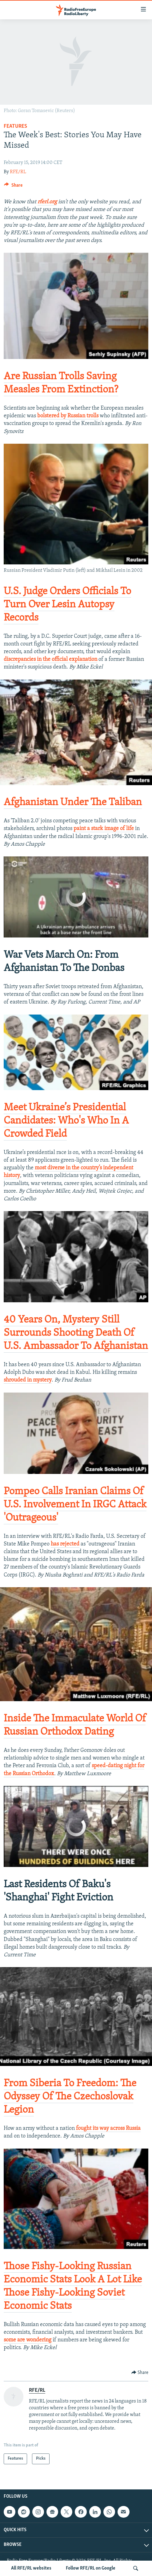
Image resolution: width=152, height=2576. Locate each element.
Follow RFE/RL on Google (90, 2568)
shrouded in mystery (28, 1380)
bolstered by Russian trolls (67, 416)
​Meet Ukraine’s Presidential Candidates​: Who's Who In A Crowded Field (66, 1121)
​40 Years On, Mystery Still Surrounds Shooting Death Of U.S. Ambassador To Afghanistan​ (76, 1333)
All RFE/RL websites (31, 2568)
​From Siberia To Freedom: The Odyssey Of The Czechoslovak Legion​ (70, 2096)
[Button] (13, 187)
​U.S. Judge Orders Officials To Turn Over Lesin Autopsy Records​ (67, 604)
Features (15, 126)
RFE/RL (18, 172)
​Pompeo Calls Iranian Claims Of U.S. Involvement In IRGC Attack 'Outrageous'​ (75, 1504)
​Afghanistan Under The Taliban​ (73, 802)
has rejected (65, 1544)
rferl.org (47, 202)
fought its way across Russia (108, 2128)
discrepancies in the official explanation (50, 659)
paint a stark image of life (104, 829)
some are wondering (27, 2340)
